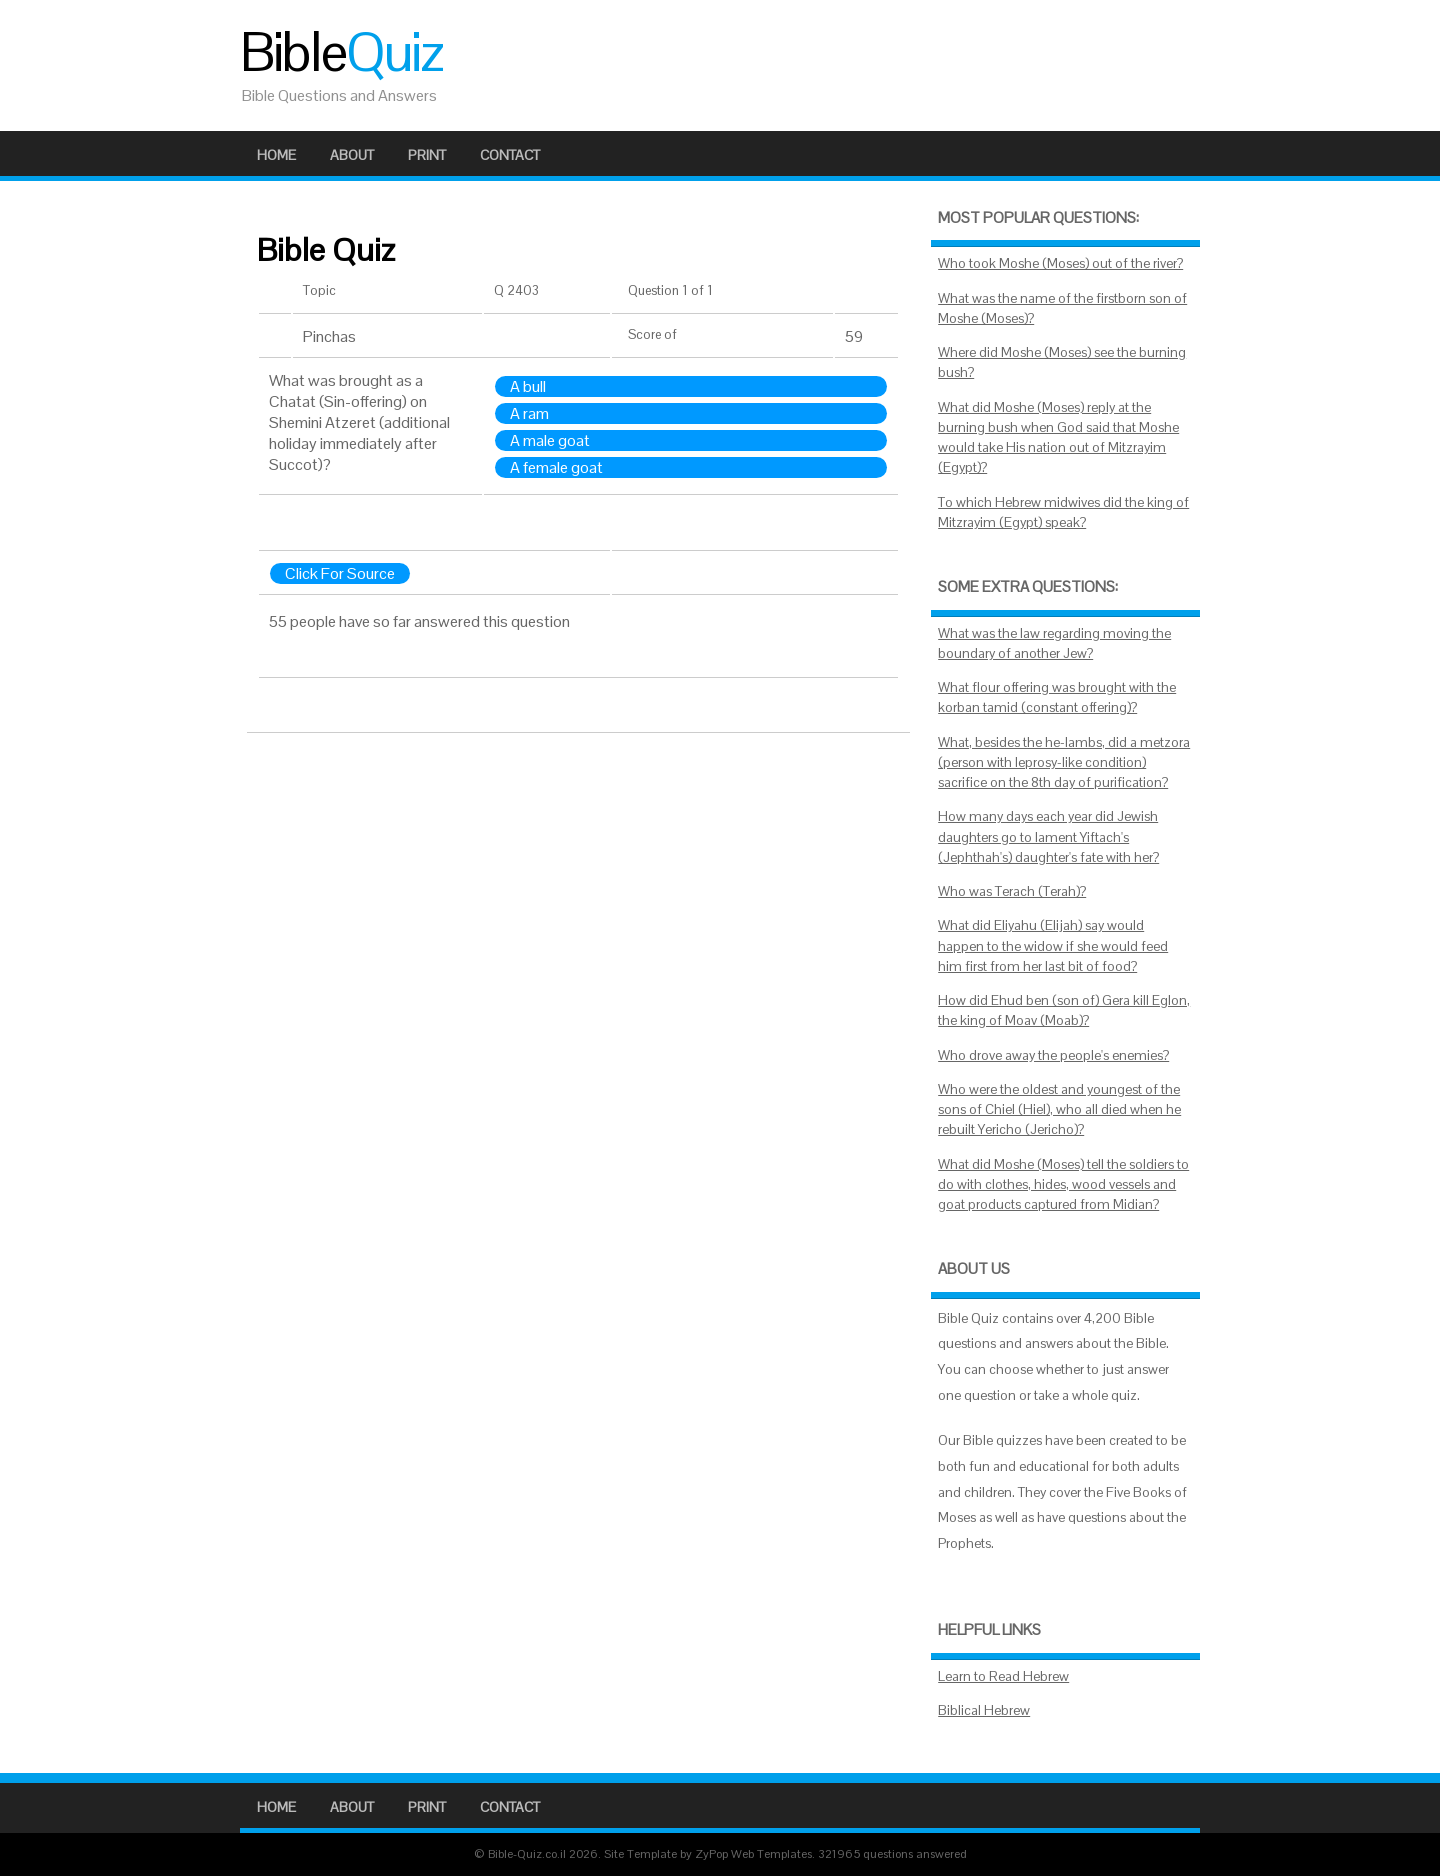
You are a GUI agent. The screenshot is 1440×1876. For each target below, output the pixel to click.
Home (276, 155)
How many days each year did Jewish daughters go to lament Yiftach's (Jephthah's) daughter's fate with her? (1048, 837)
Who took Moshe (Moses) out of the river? (1060, 263)
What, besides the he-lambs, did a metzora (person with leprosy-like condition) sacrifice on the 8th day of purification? (1064, 763)
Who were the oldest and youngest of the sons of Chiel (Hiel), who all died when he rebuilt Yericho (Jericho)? (1059, 1110)
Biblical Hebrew (984, 1710)
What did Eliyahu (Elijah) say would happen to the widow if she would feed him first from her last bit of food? (1053, 946)
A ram (529, 413)
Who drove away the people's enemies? (1053, 1055)
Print (427, 155)
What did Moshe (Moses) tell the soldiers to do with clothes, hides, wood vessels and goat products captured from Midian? (1063, 1185)
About (352, 155)
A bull (528, 386)
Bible (341, 52)
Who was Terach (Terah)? (1012, 891)
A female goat (556, 467)
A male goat (550, 440)
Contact (510, 155)
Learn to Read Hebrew (1003, 1676)
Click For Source (340, 573)
